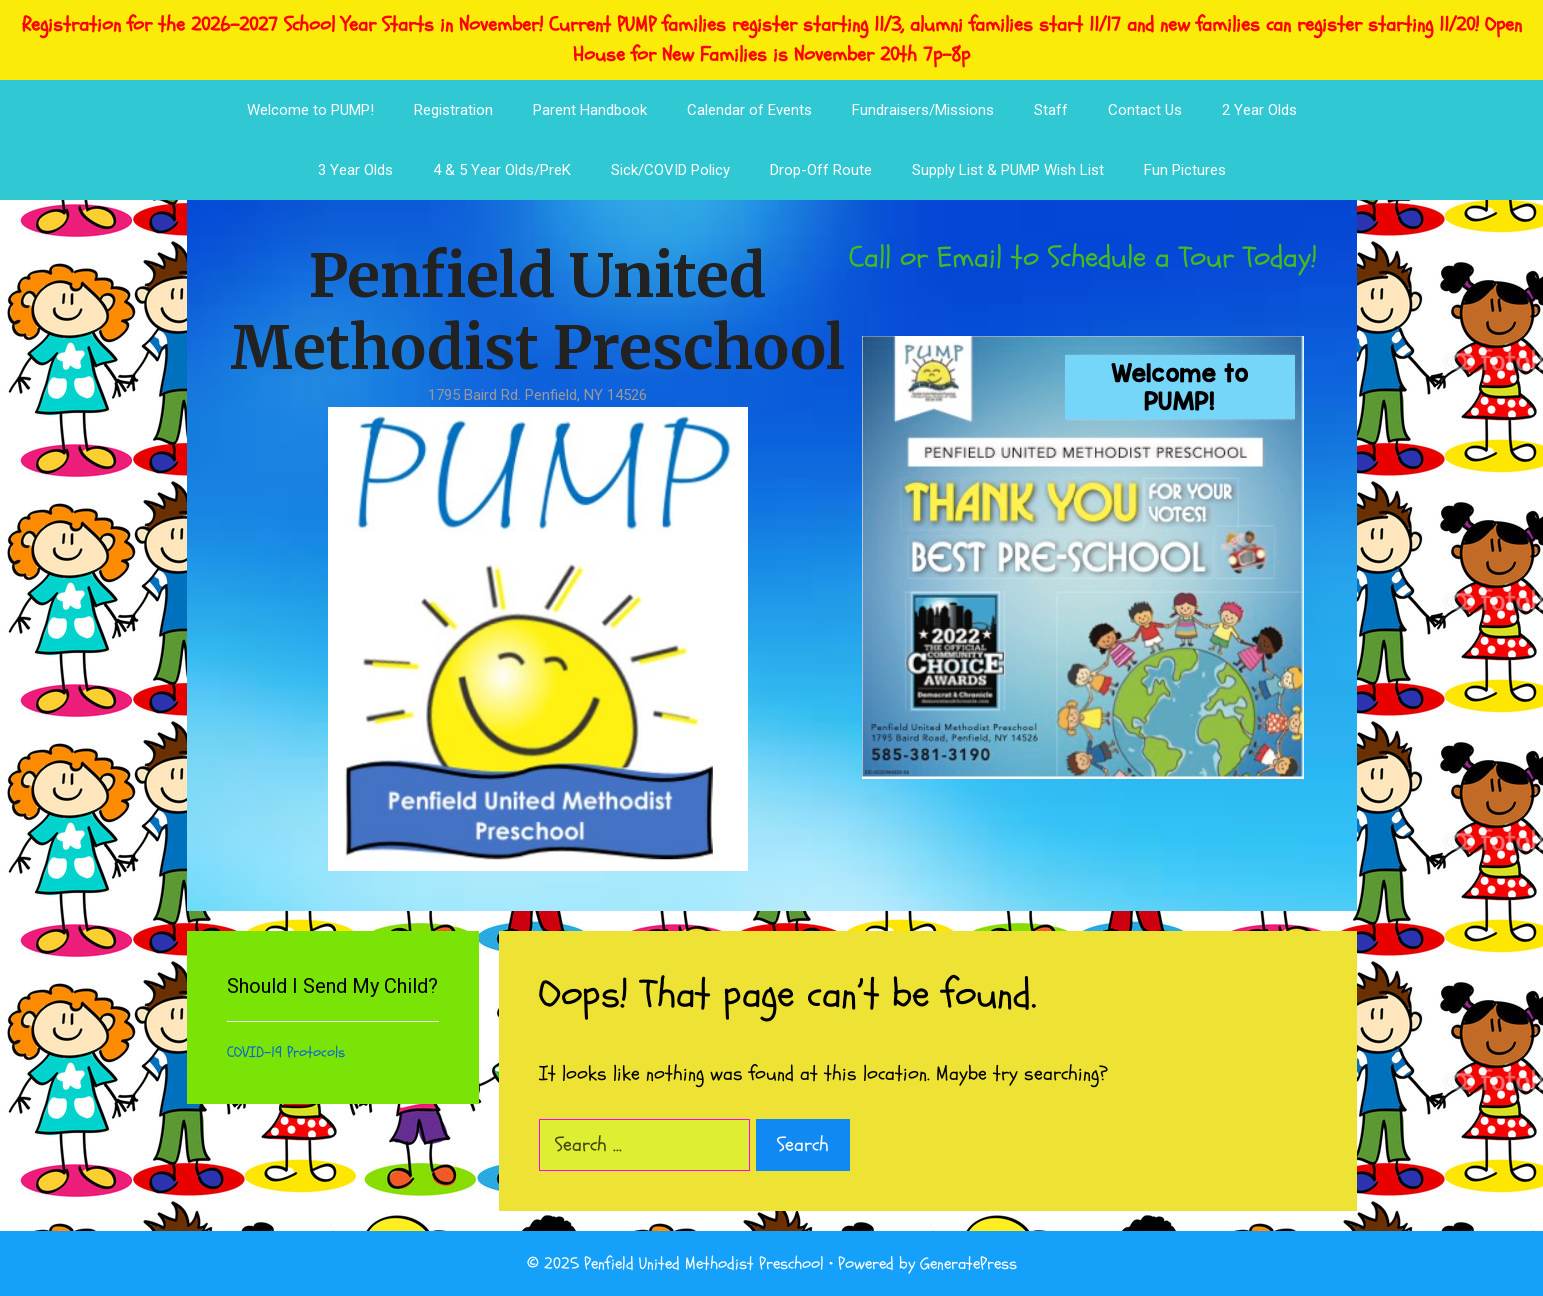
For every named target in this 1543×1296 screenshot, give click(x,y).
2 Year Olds (1259, 110)
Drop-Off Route (821, 170)
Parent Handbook (590, 110)
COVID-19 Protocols (286, 1052)
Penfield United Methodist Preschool (537, 311)
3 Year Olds (355, 170)
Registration (453, 110)
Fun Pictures (1185, 170)
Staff (1051, 110)
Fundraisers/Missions (923, 110)
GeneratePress (968, 1263)
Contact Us (1145, 110)
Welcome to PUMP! (310, 110)
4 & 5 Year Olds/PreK (502, 170)
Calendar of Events (749, 110)
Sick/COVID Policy (670, 170)
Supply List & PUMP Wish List (1008, 170)
